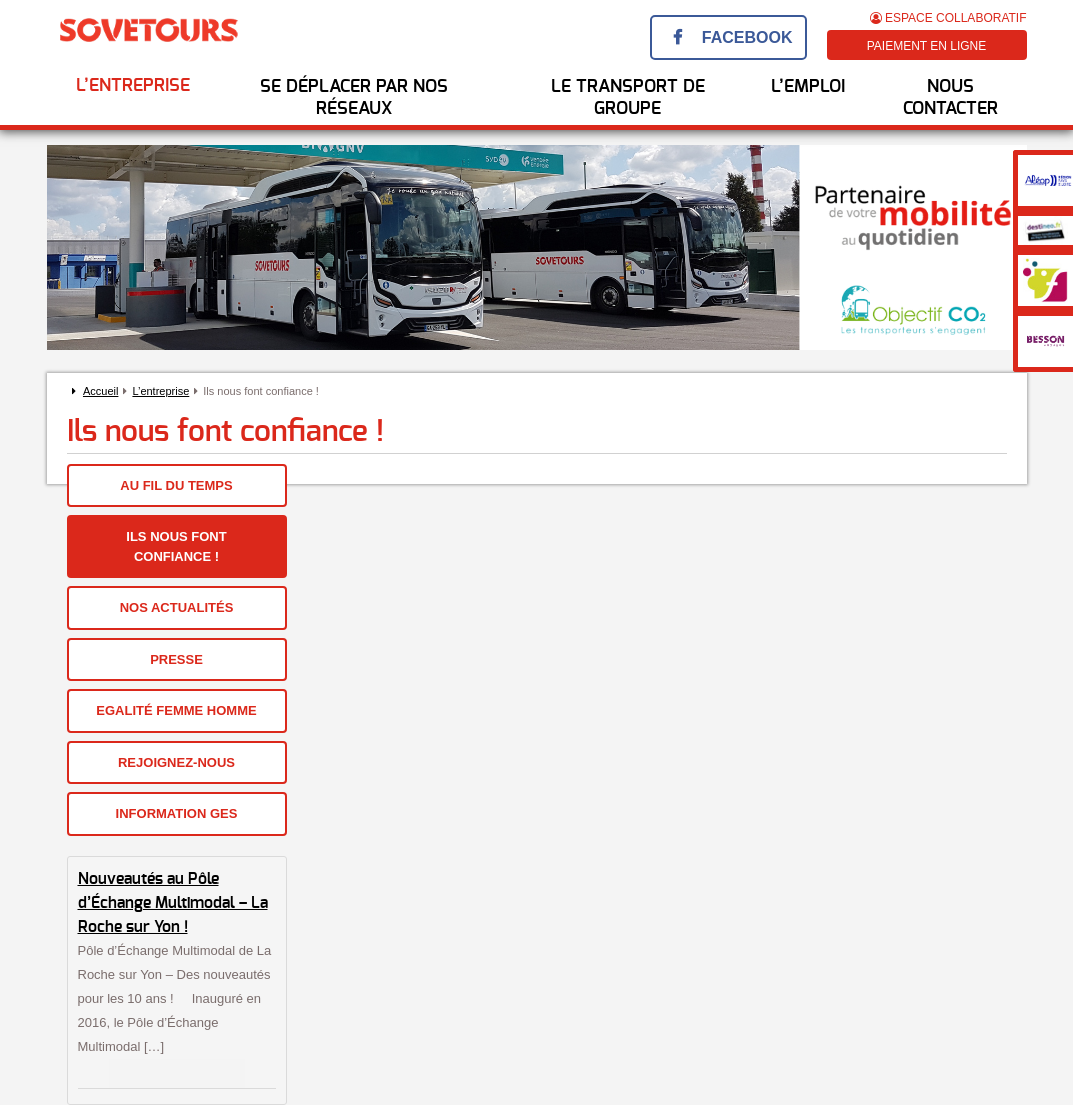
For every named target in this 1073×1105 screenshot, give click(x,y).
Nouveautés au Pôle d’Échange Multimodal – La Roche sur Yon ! (173, 903)
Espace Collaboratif (948, 18)
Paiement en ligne (927, 46)
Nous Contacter (950, 98)
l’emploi (808, 87)
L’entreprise (133, 86)
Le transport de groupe (628, 98)
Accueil (100, 391)
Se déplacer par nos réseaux (354, 98)
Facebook (747, 37)
